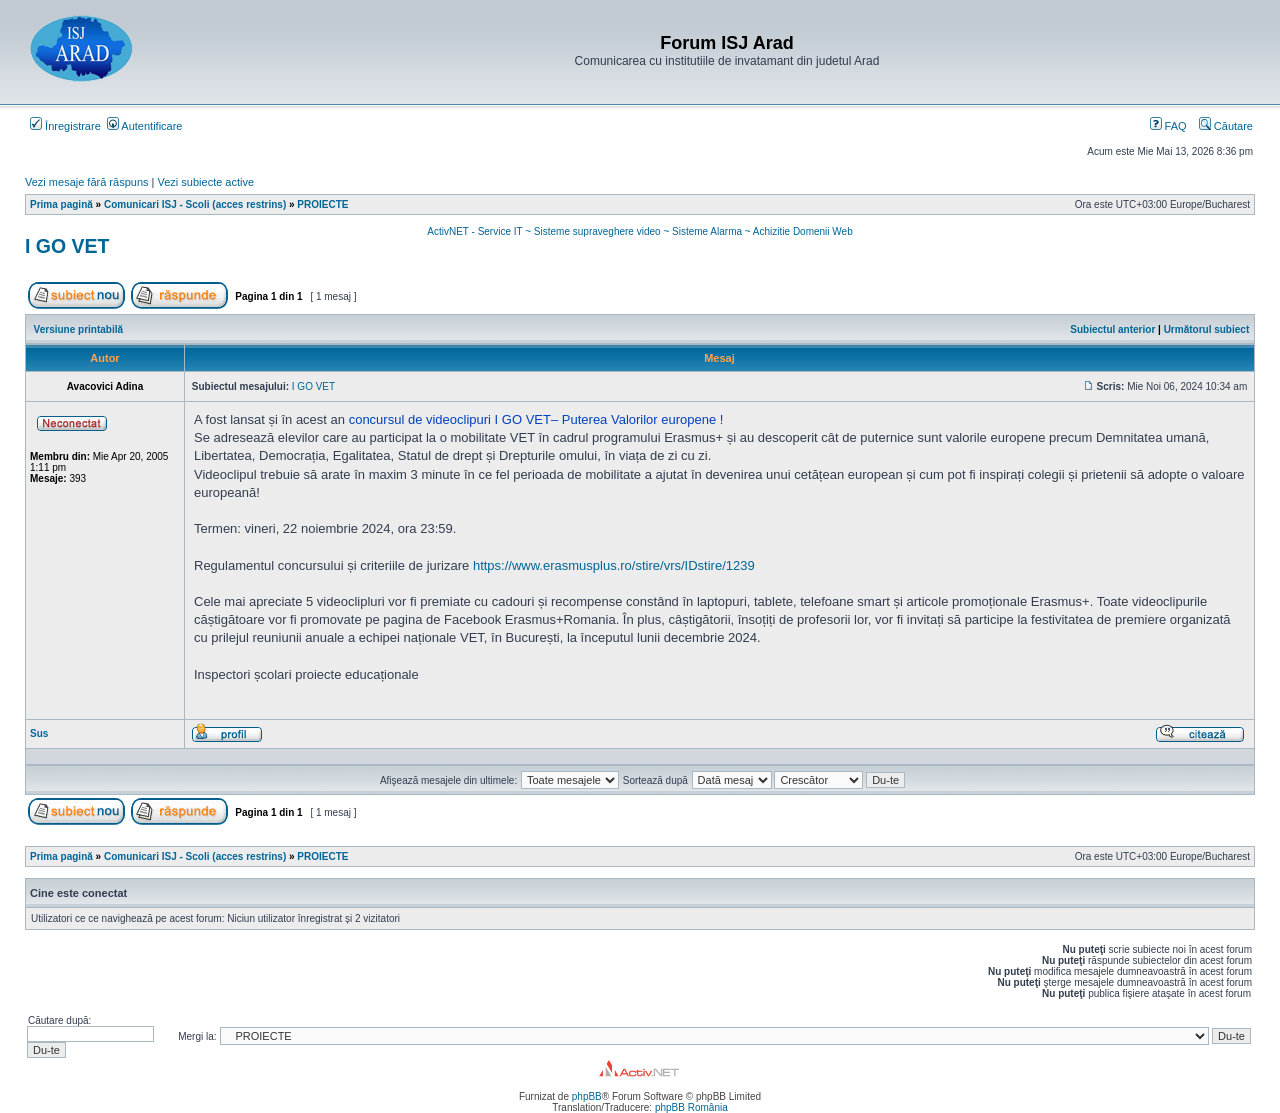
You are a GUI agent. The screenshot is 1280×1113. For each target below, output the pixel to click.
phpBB (587, 1096)
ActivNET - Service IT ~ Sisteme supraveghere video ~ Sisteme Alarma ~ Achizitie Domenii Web (639, 231)
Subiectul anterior (1112, 329)
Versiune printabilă (78, 329)
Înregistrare (65, 126)
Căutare (1226, 126)
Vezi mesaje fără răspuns (87, 182)
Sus (39, 733)
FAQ (1168, 126)
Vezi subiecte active (206, 182)
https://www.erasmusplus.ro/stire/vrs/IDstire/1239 (614, 565)
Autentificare (145, 126)
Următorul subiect (1207, 329)
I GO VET (67, 246)
